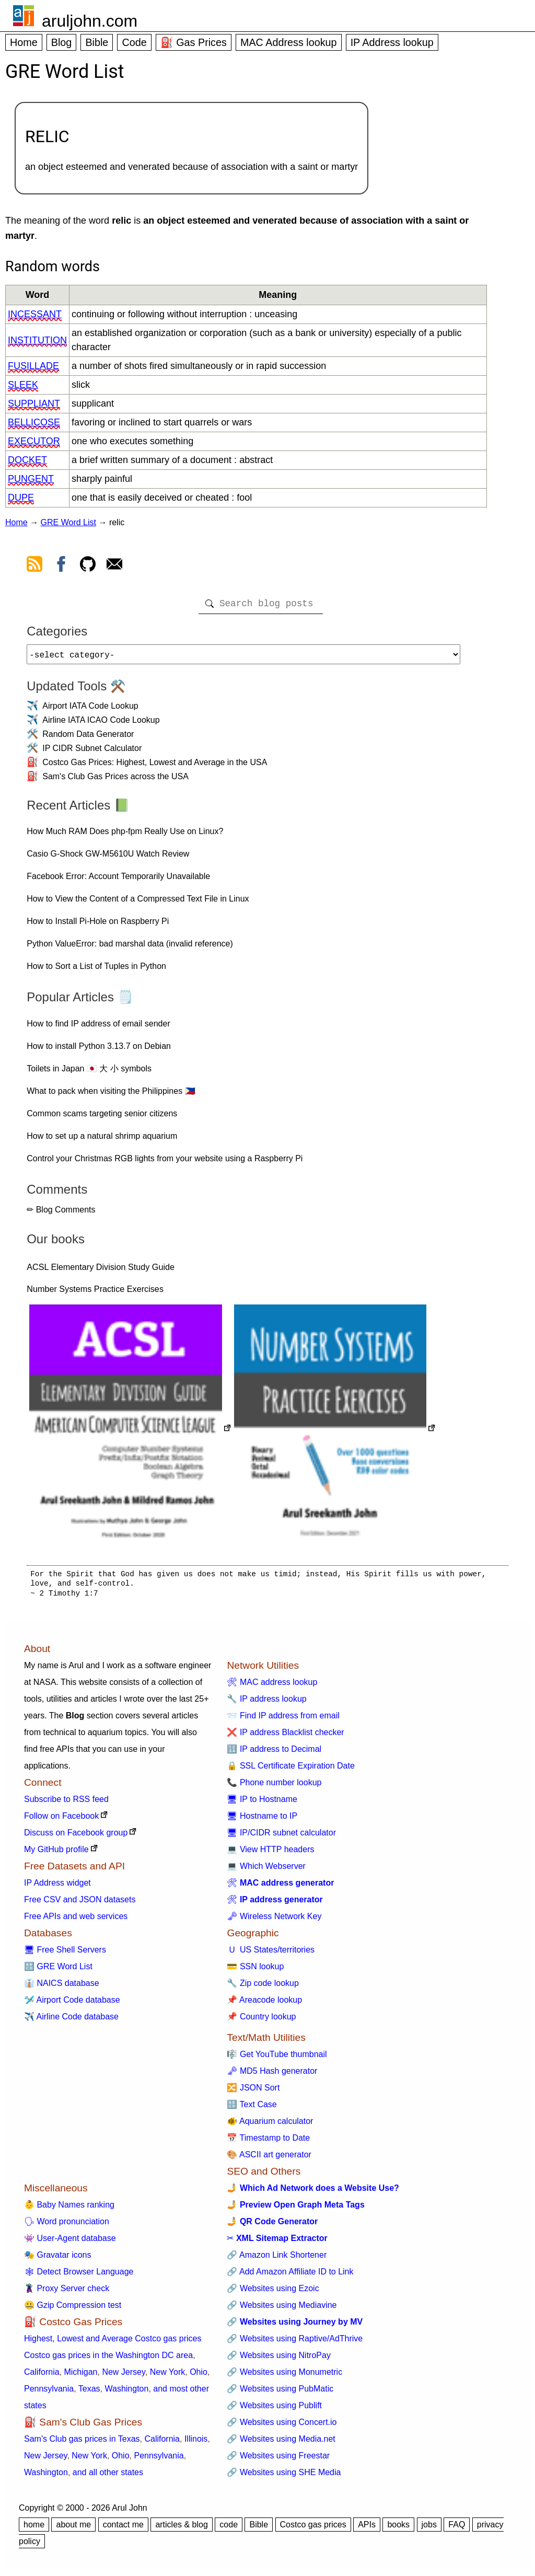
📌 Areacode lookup (264, 2004)
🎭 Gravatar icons (57, 2259)
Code (134, 42)
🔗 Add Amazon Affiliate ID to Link (290, 2275)
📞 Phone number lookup (274, 1786)
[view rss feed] (34, 566)
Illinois (195, 2443)
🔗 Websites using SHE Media (284, 2476)
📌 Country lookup (261, 2020)
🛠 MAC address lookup (272, 1686)
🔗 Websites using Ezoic (273, 2292)
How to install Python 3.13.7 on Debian (99, 1050)
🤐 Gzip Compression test (72, 2309)
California (42, 2376)
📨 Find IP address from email (283, 1719)
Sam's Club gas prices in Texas (82, 2443)
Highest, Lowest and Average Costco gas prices (112, 2342)
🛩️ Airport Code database (72, 2004)
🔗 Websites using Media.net (281, 2443)
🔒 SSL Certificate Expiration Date (290, 1769)
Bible (96, 42)
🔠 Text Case (251, 2108)
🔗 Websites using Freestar (278, 2459)
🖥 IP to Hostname (262, 1803)
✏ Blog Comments (61, 1213)
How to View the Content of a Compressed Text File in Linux (138, 902)
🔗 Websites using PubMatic (280, 2392)
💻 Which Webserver (266, 1870)
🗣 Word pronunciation (66, 2225)
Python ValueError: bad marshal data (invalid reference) (130, 947)
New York (167, 2376)
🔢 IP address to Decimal (274, 1753)
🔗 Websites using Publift (274, 2409)
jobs (429, 2528)
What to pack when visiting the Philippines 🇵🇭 (111, 1095)
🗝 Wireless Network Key (274, 1920)
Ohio (198, 2376)
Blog (61, 42)
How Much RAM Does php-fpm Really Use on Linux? (125, 835)
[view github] (88, 566)
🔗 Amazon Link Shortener (277, 2259)
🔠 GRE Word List (58, 1970)
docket (27, 460)
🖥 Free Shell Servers (65, 1953)
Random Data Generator (88, 738)
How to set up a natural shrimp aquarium (102, 1140)
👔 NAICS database (61, 1987)
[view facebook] (61, 566)
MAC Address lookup (288, 42)
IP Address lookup (392, 42)
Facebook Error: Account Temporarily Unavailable (118, 880)
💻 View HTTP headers (270, 1853)
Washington (126, 2392)
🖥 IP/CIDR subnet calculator (281, 1836)
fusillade (33, 366)
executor (34, 441)
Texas (89, 2392)
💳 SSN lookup (255, 1970)
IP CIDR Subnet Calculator (92, 752)
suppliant (34, 403)
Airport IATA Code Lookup (90, 710)
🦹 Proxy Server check (66, 2292)
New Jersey (123, 2376)
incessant (35, 314)
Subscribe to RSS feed (66, 1803)
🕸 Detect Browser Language (78, 2275)
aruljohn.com (89, 20)
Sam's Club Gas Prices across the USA (115, 780)
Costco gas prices (313, 2528)
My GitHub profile (56, 1853)
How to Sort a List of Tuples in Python (96, 970)
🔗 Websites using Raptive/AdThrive (295, 2342)
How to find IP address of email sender (98, 1027)
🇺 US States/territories (271, 1953)
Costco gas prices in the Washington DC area (108, 2359)
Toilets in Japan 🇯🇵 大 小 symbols (89, 1072)
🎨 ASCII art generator (269, 2158)
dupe (21, 497)
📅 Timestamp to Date (268, 2142)
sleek (23, 384)
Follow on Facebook (61, 1820)
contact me (123, 2528)
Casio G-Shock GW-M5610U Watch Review (108, 857)
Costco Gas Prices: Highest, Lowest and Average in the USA (154, 766)
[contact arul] (114, 566)
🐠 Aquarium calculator (270, 2125)
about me (73, 2528)
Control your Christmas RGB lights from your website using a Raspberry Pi (165, 1162)
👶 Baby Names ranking (69, 2208)
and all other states (108, 2476)
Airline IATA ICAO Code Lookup (100, 724)
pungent (31, 478)
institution (37, 340)
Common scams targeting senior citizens (102, 1117)
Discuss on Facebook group (75, 1836)
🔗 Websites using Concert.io (281, 2426)
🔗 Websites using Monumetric (284, 2376)
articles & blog (181, 2528)
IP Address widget (57, 1886)
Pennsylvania (49, 2392)
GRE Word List (68, 522)
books (398, 2528)
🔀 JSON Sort (253, 2091)
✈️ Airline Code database (71, 2020)
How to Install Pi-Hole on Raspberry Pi (98, 925)
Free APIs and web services (75, 1920)
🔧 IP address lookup (266, 1703)
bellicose (34, 422)
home (34, 2528)
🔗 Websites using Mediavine (281, 2309)
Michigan (80, 2376)
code (228, 2528)
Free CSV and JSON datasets (79, 1903)
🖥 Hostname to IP (262, 1820)
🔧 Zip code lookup (262, 1987)
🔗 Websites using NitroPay (278, 2359)
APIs (367, 2528)
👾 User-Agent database (70, 2242)
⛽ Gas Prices (193, 42)
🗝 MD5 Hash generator (272, 2075)
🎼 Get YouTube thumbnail (277, 2058)
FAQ (456, 2528)
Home (24, 42)
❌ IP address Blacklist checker (285, 1736)
